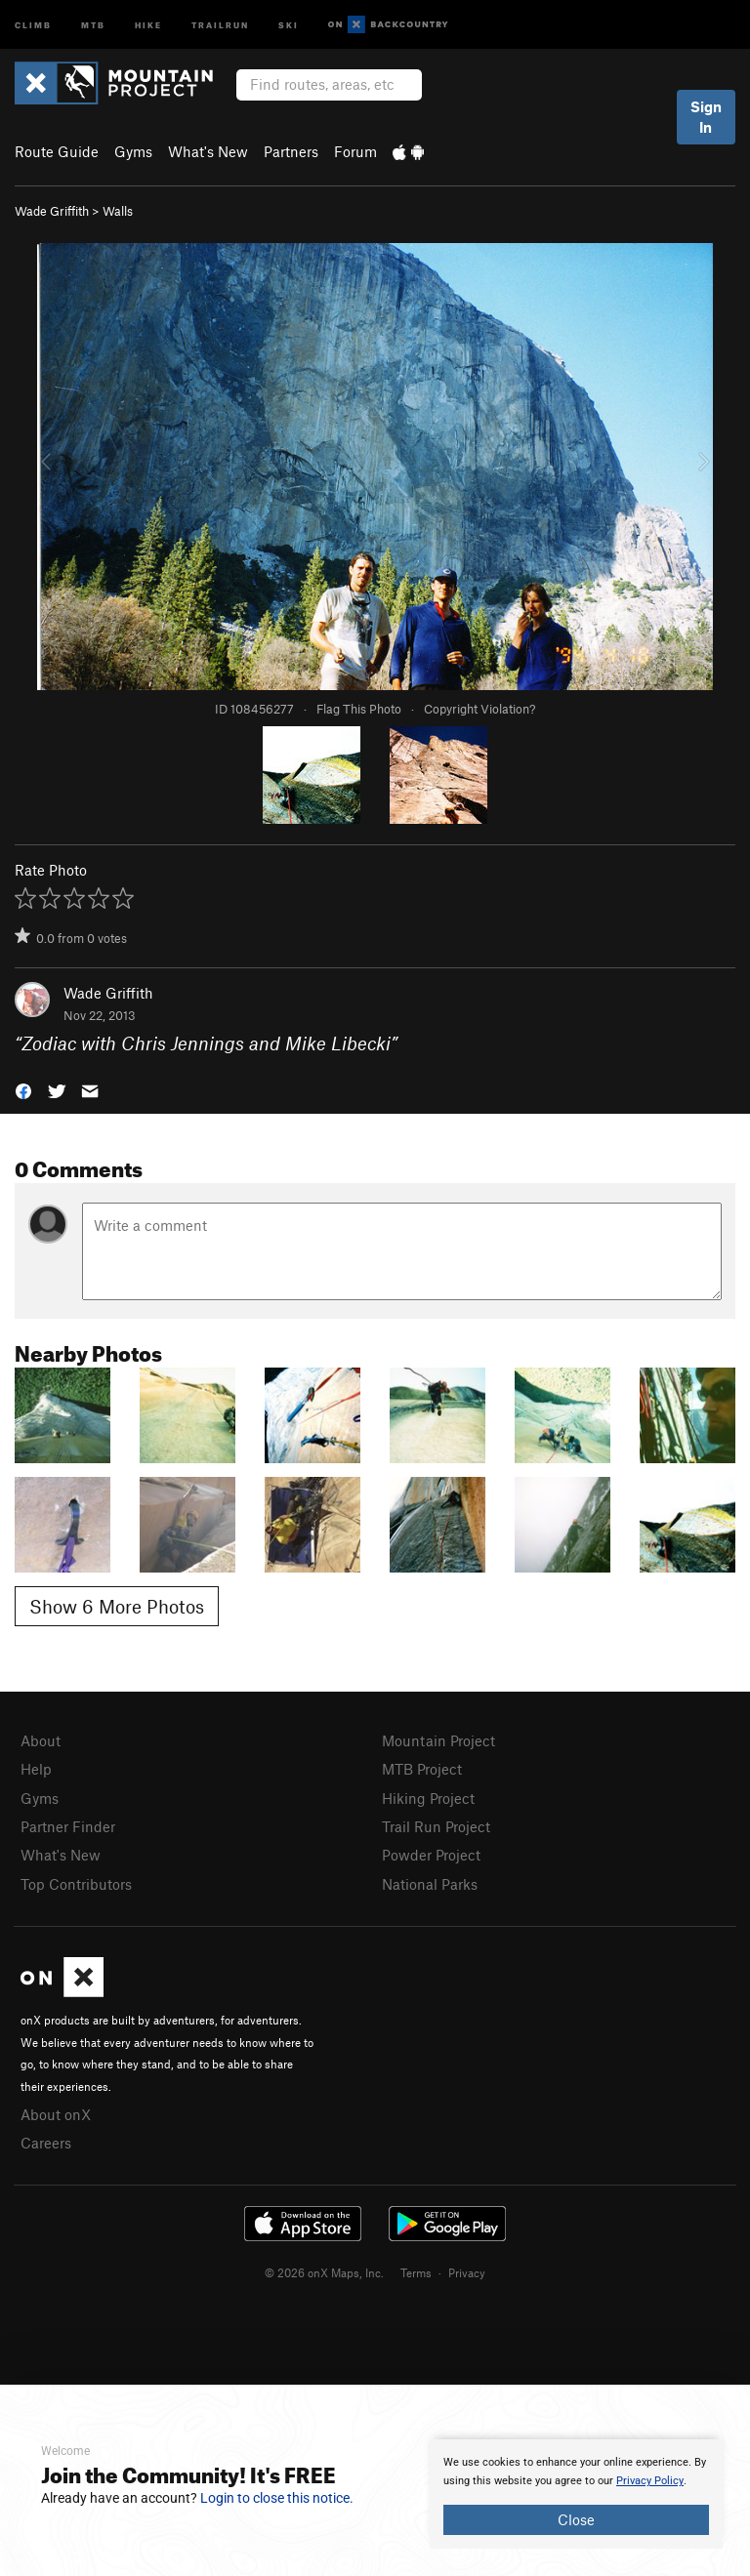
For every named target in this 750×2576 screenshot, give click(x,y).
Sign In (706, 117)
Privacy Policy (650, 2480)
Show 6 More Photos (116, 1606)
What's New (208, 151)
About (41, 1740)
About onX (56, 2114)
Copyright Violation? (479, 708)
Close (576, 2519)
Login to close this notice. (277, 2498)
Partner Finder (68, 1826)
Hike (148, 24)
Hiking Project (428, 1798)
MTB (93, 24)
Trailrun (220, 24)
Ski (288, 24)
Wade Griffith (52, 211)
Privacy (466, 2272)
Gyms (133, 151)
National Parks (430, 1884)
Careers (46, 2142)
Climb (33, 24)
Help (36, 1769)
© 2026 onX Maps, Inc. (324, 2272)
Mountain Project (438, 1740)
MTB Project (422, 1769)
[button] (23, 1089)
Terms (416, 2272)
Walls (118, 211)
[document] (576, 2494)
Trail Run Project (436, 1826)
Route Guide (57, 151)
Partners (291, 151)
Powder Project (431, 1854)
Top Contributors (76, 1884)
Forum (355, 151)
